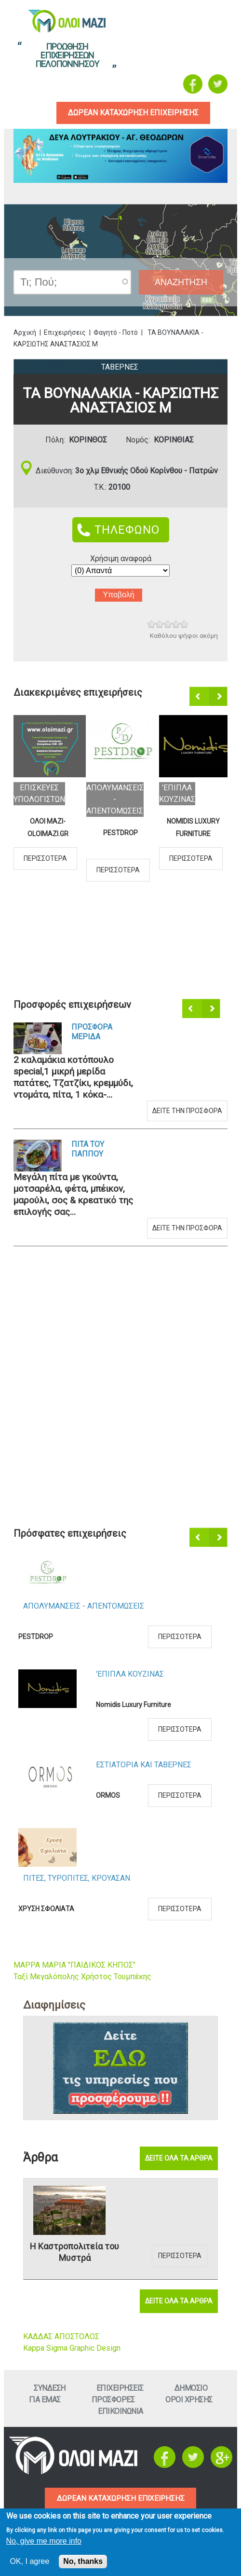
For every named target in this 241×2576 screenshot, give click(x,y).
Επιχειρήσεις (65, 332)
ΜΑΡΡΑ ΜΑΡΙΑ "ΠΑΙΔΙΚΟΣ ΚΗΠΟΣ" (74, 1965)
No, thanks (83, 2561)
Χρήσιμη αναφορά (120, 558)
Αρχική (24, 332)
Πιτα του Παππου (87, 1149)
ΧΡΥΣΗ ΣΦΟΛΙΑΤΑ (46, 1909)
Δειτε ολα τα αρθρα (179, 2159)
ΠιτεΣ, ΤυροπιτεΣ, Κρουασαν (76, 1878)
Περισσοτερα (45, 858)
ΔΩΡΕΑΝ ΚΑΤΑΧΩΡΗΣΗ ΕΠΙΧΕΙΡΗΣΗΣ (120, 2498)
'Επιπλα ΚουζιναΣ (130, 1674)
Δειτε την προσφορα (187, 1111)
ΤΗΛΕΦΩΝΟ (127, 530)
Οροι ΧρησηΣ (189, 2399)
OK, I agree (30, 2561)
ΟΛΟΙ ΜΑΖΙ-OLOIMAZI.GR (47, 827)
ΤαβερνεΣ (119, 367)
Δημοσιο (191, 2388)
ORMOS (108, 1796)
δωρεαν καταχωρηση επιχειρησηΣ (134, 112)
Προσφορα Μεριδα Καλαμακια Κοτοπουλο (94, 1032)
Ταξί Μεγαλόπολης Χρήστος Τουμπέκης (82, 1977)
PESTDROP (120, 833)
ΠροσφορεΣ (113, 2399)
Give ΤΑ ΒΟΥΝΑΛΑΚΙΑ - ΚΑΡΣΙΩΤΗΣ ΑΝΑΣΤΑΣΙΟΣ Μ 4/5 (176, 624)
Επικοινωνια (120, 2411)
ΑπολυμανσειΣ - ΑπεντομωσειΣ (115, 799)
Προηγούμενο (199, 697)
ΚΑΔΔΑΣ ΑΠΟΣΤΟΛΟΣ (61, 2336)
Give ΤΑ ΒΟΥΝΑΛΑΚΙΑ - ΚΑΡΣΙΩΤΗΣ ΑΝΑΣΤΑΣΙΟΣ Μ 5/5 (184, 624)
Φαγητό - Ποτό (116, 332)
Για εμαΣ (45, 2399)
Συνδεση (50, 2388)
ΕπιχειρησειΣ (120, 2388)
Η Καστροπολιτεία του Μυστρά (74, 2252)
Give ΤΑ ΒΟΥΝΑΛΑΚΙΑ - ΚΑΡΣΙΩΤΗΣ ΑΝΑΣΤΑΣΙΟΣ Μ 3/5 (168, 624)
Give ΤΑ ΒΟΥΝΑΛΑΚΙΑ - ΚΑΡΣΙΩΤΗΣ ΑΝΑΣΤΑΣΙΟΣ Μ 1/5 (151, 624)
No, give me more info (44, 2541)
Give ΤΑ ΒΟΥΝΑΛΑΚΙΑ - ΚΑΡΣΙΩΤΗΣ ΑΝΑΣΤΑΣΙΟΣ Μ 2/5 (160, 624)
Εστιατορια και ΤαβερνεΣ (143, 1765)
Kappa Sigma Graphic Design (71, 2348)
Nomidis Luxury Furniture (193, 827)
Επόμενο (219, 697)
